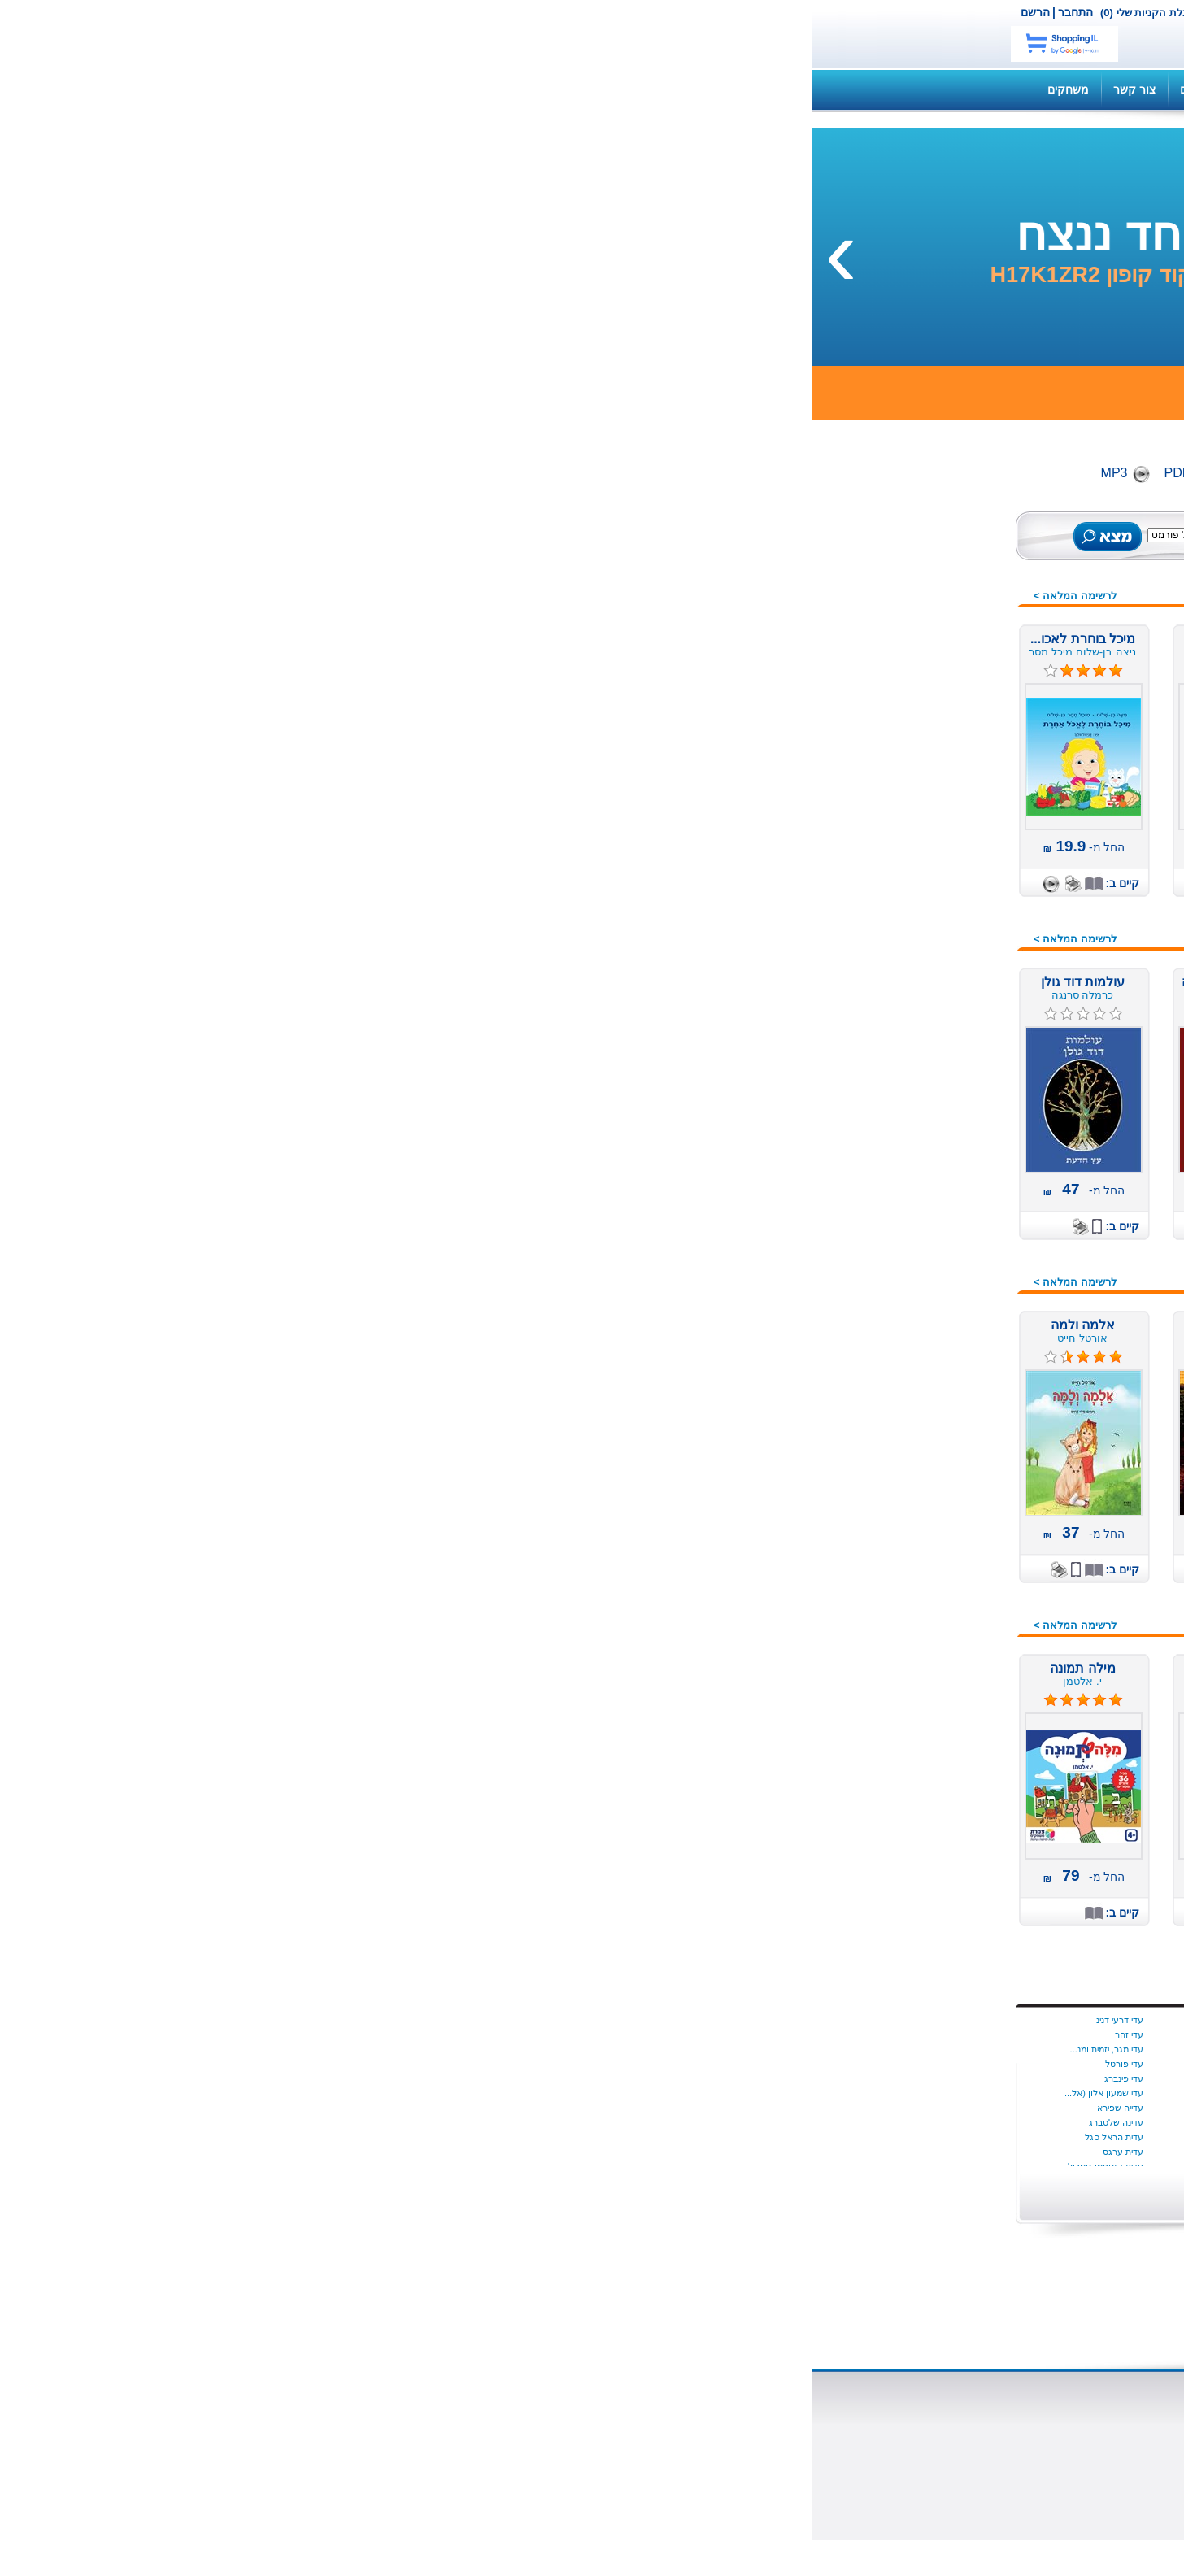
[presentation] (1155, 251)
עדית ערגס (310, 2151)
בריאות (951, 934)
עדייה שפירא (308, 2108)
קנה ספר (925, 89)
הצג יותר (746, 2189)
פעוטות (950, 1544)
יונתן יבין (758, 2049)
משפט (952, 1178)
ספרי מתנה (940, 1442)
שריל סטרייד (750, 2078)
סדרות (952, 1340)
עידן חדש (945, 1259)
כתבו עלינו (750, 2473)
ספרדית (949, 1381)
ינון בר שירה (456, 2020)
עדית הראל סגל (301, 2137)
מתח (956, 1218)
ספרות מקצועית (929, 1422)
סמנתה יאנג (751, 2064)
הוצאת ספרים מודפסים (451, 2429)
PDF (365, 473)
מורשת (951, 1117)
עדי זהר (317, 2034)
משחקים (255, 89)
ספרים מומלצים (929, 583)
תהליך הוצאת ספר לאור (447, 2458)
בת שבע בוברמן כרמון (585, 2034)
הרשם (222, 12)
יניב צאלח (460, 2093)
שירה (955, 1727)
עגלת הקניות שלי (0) (334, 13)
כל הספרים (941, 543)
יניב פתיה (462, 2078)
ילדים (955, 771)
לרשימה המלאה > (262, 596)
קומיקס (949, 1625)
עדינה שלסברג (303, 2122)
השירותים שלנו (842, 89)
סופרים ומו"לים (590, 2429)
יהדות (954, 1076)
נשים (956, 1320)
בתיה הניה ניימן (598, 2078)
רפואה (952, 1686)
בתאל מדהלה (600, 2064)
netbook (850, 34)
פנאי (957, 1503)
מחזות (953, 1137)
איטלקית (947, 832)
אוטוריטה (945, 791)
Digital (433, 473)
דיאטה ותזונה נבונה (920, 954)
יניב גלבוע (460, 2049)
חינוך (955, 1056)
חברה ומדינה (936, 1035)
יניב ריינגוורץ (456, 2108)
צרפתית (949, 1605)
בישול (954, 913)
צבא (957, 1584)
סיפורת (951, 1361)
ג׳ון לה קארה (599, 2137)
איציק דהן (754, 2137)
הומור (953, 974)
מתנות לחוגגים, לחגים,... (909, 1239)
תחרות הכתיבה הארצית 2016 (897, 1747)
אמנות (952, 852)
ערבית (953, 1483)
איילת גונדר (752, 2108)
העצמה (949, 995)
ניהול (955, 1300)
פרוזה (953, 1564)
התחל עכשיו (903, 2064)
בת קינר (610, 2020)
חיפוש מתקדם (486, 551)
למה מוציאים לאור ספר (450, 2444)
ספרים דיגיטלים (931, 624)
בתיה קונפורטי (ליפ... (586, 2108)
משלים (951, 1157)
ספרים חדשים (935, 563)
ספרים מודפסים (929, 604)
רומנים (951, 1645)
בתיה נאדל (605, 2093)
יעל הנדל (461, 2151)
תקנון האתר (460, 89)
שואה (955, 1706)
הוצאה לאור (746, 2444)
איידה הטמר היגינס (738, 2034)
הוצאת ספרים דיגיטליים (451, 2415)
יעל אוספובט (454, 2122)
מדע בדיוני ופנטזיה (922, 1096)
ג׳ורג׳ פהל (604, 2151)
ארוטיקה (946, 873)
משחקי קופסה (932, 1198)
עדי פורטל (312, 2064)
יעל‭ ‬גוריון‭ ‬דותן (453, 2137)
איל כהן (759, 2122)
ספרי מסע (943, 1401)
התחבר (263, 12)
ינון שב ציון (459, 2034)
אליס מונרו (753, 2151)
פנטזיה (951, 1523)
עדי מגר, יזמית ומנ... (294, 2049)
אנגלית (951, 812)
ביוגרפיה (947, 893)
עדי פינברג (311, 2078)
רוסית (954, 1666)
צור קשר (519, 12)
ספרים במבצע (933, 665)
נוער (957, 1279)
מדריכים (387, 89)
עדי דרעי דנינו (306, 2020)
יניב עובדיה (458, 2064)
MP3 (302, 473)
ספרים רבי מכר (931, 685)
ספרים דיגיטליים (588, 2415)
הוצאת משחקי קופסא (723, 2458)
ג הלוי (614, 2122)
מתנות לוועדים (932, 1767)
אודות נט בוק (744, 2415)
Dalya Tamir (749, 2020)
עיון (959, 1462)
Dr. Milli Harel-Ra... (735, 2093)
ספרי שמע (942, 644)
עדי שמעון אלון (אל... (291, 2093)
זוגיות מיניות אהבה (923, 1015)
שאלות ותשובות (745, 89)
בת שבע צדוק (599, 2049)
